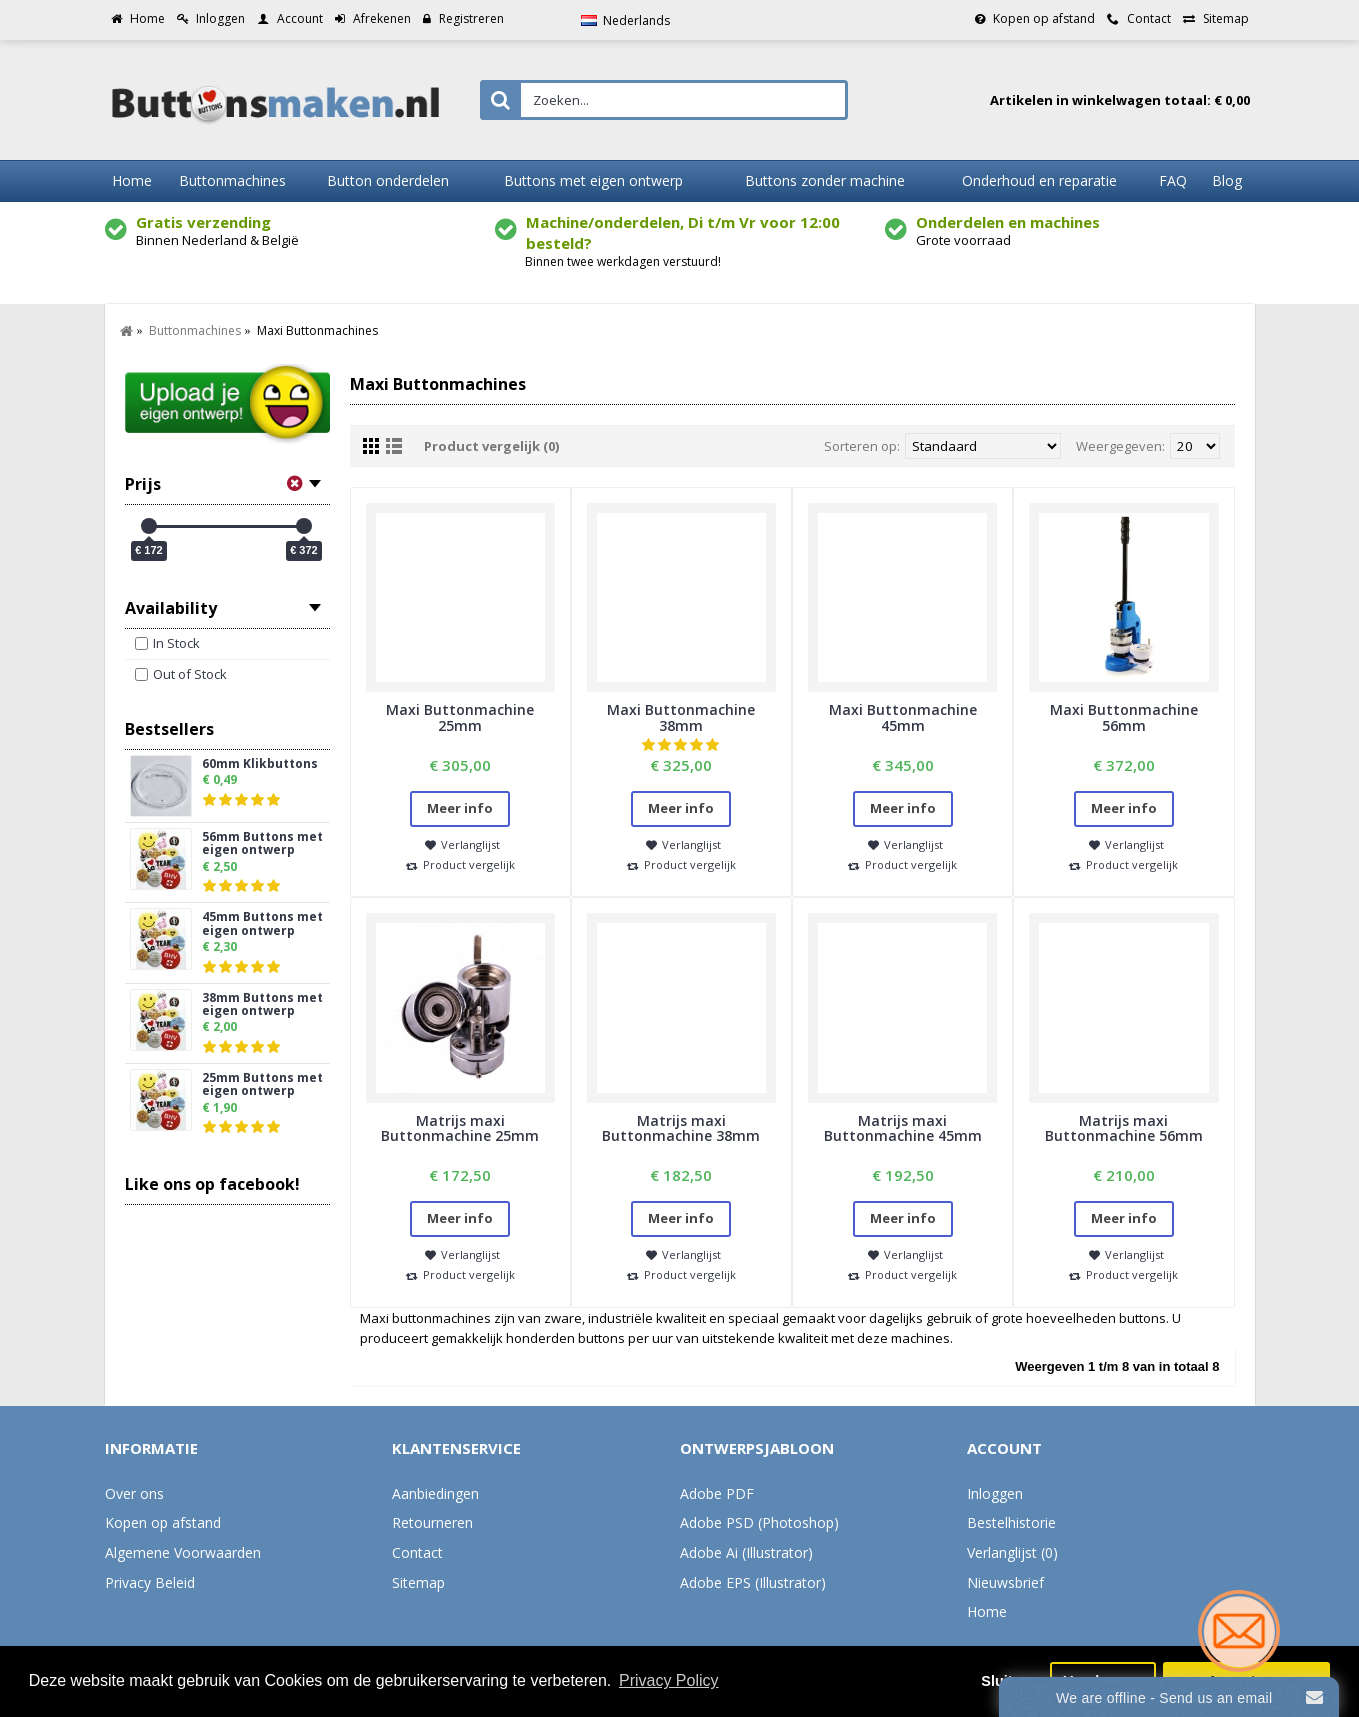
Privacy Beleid (150, 1582)
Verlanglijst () (1012, 1552)
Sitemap (418, 1582)
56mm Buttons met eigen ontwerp (262, 844)
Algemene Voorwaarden (183, 1552)
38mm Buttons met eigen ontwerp (262, 1005)
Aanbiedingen (435, 1493)
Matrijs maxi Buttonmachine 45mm (903, 1128)
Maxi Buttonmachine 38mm (681, 717)
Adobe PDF (717, 1493)
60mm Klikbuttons (260, 764)
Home (987, 1611)
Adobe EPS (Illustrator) (753, 1582)
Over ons (134, 1493)
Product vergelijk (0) (491, 446)
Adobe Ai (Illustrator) (746, 1552)
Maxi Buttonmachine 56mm (1124, 717)
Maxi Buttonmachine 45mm (903, 717)
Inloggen (995, 1493)
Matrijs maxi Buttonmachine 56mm (1124, 1128)
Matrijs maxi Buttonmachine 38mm (681, 1128)
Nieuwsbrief (1005, 1582)
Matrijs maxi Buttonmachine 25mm (460, 1128)
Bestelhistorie (1011, 1522)
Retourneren (432, 1522)
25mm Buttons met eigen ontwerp (262, 1085)
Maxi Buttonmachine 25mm (460, 717)
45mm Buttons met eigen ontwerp (262, 924)
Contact (417, 1552)
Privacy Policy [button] (669, 1680)
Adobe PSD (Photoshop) (759, 1522)
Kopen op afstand (163, 1522)
